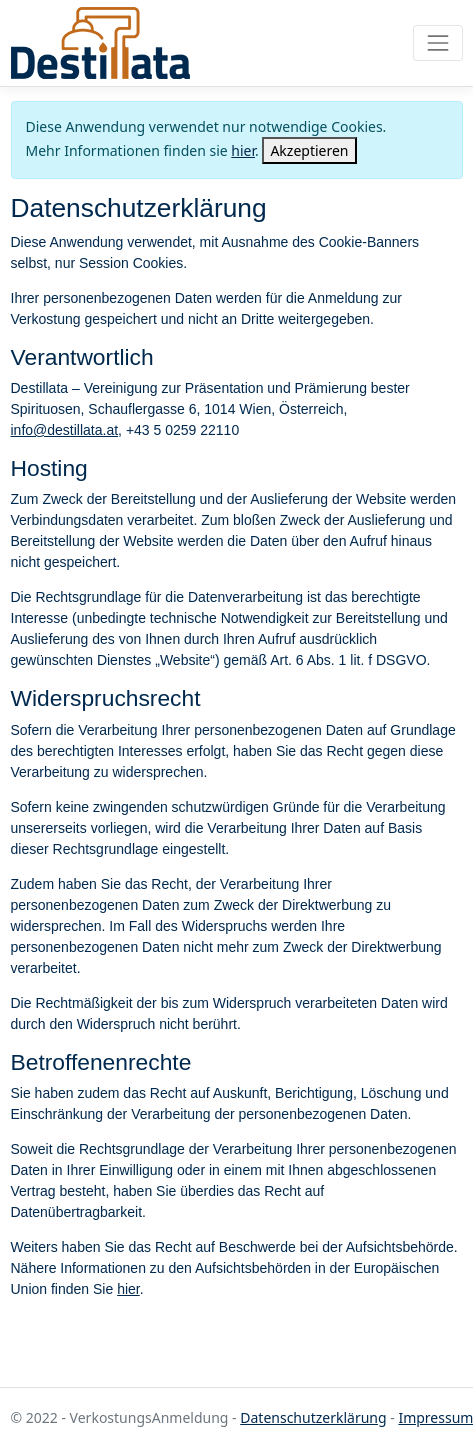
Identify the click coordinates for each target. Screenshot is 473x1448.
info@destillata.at (65, 430)
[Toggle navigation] (437, 42)
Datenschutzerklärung (313, 1417)
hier (243, 150)
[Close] (309, 150)
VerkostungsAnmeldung (100, 43)
